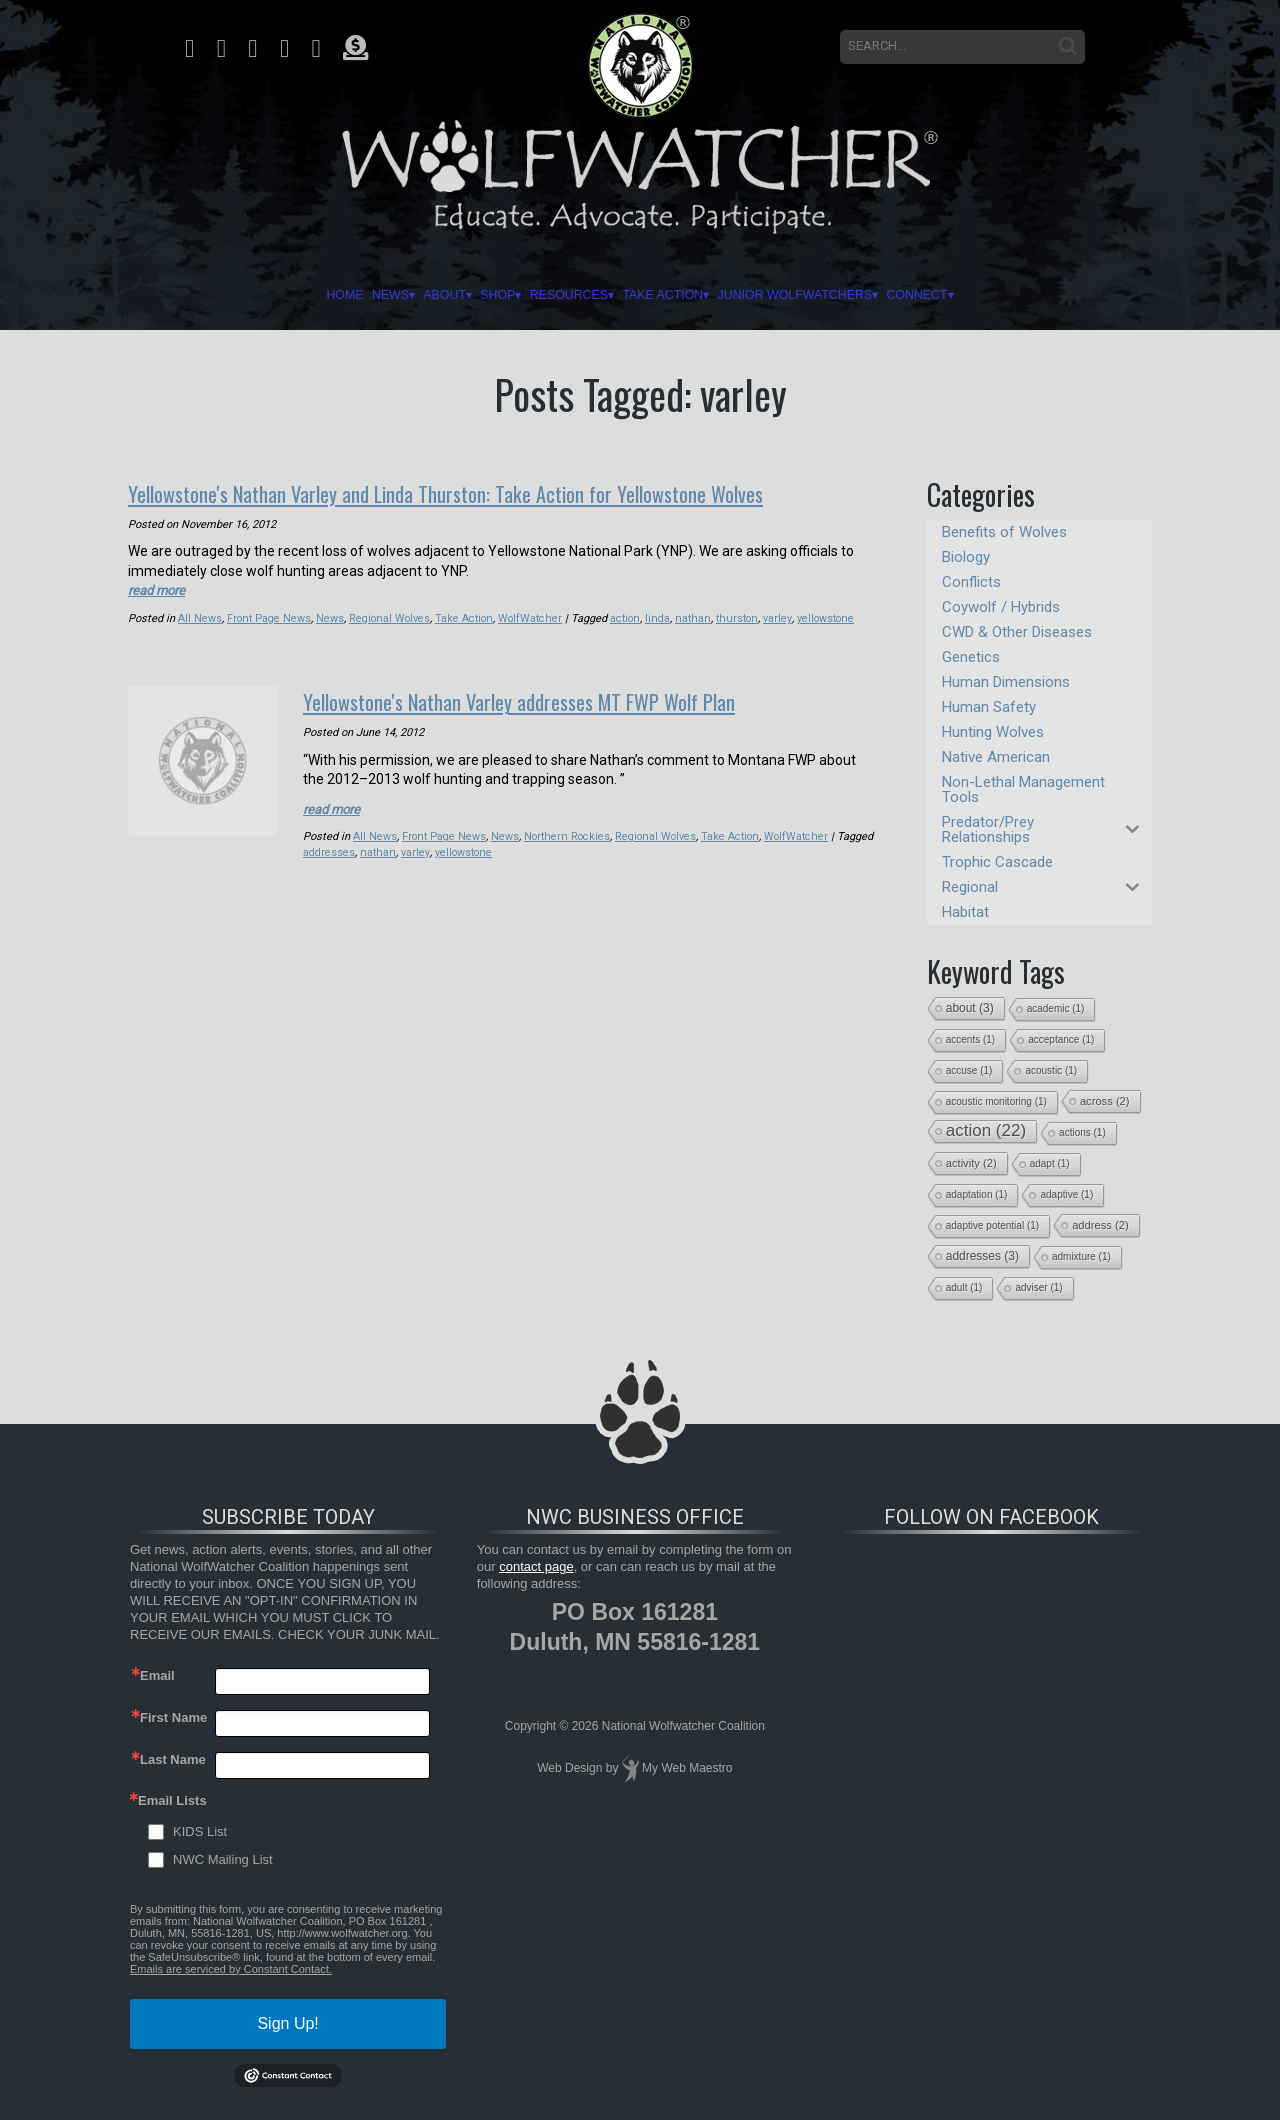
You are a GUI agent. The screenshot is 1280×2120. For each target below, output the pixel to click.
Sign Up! (287, 2023)
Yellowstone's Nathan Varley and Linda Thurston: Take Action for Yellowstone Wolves (492, 492)
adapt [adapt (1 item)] (1050, 1163)
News (250, 295)
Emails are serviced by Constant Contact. (231, 1969)
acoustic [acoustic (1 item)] (1051, 1070)
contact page (536, 1566)
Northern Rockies (568, 832)
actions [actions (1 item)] (1082, 1132)
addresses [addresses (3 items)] (982, 1256)
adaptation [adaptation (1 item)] (977, 1194)
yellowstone (827, 616)
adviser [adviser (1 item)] (1038, 1287)
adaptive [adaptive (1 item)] (1066, 1194)
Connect (1080, 295)
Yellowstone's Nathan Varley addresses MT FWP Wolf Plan (555, 698)
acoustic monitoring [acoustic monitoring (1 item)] (996, 1101)
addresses (368, 848)
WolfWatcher (533, 616)
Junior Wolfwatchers (891, 295)
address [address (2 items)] (1100, 1225)
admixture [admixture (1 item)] (1081, 1256)
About (339, 295)
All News (200, 616)
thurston (739, 616)
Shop (427, 295)
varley (779, 616)
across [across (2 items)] (1105, 1101)
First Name (173, 1717)
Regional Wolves (391, 616)
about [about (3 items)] (970, 1008)
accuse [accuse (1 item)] (969, 1070)
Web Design (569, 1768)
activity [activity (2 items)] (971, 1163)
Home (173, 295)
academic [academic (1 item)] (1056, 1008)
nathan (696, 616)
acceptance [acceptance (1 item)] (1061, 1039)
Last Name (173, 1759)
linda (662, 616)
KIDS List (200, 1831)
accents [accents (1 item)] (970, 1039)
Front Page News (269, 616)
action (629, 616)
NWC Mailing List (223, 1859)
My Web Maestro (687, 1768)
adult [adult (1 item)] (964, 1287)
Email (157, 1675)
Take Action (689, 295)
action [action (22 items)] (986, 1130)
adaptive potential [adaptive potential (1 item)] (992, 1225)
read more (159, 588)
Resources (541, 295)
